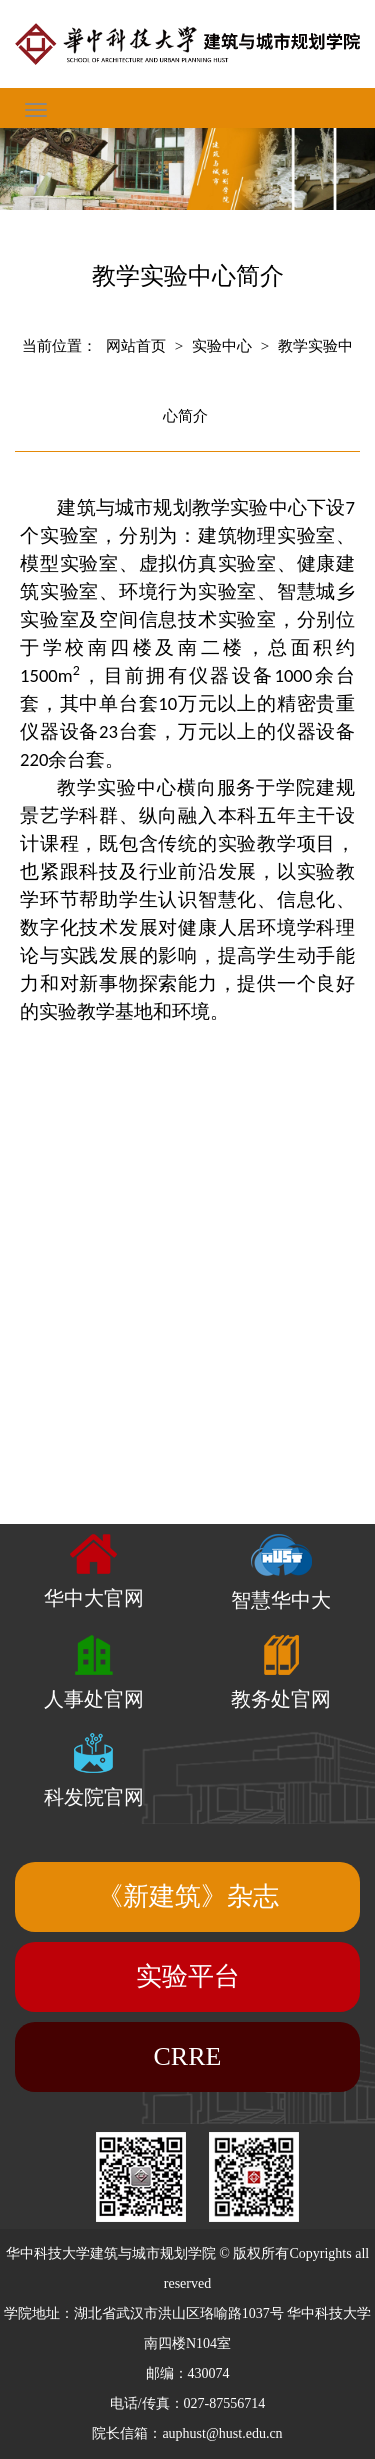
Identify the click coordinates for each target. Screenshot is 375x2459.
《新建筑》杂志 (188, 1896)
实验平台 (188, 1976)
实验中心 (222, 346)
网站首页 (136, 346)
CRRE (188, 2056)
